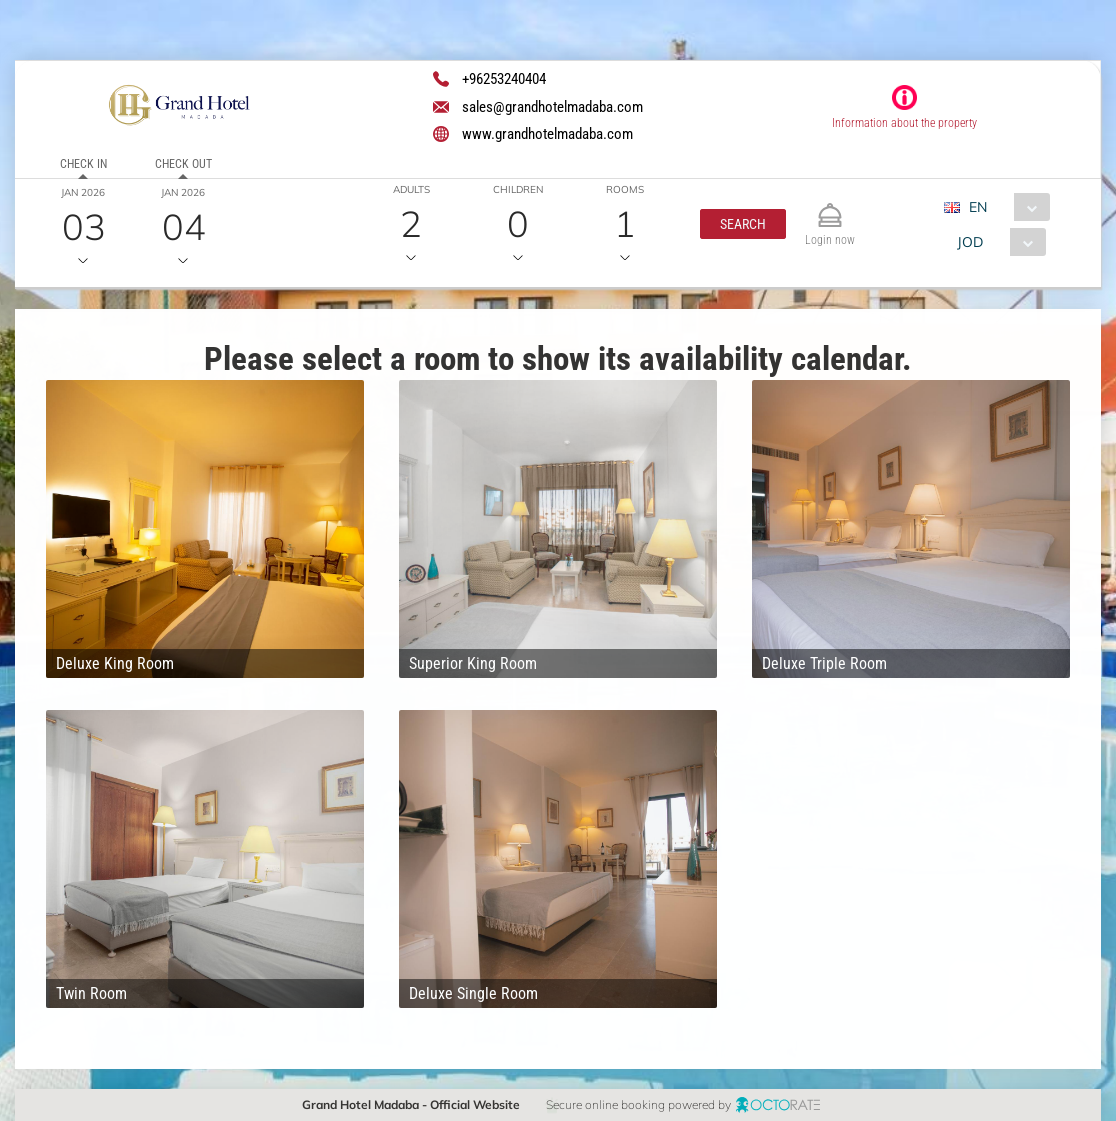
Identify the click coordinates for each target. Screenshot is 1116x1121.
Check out (183, 164)
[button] (743, 224)
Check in (83, 164)
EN (978, 207)
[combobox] (1004, 207)
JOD (970, 242)
